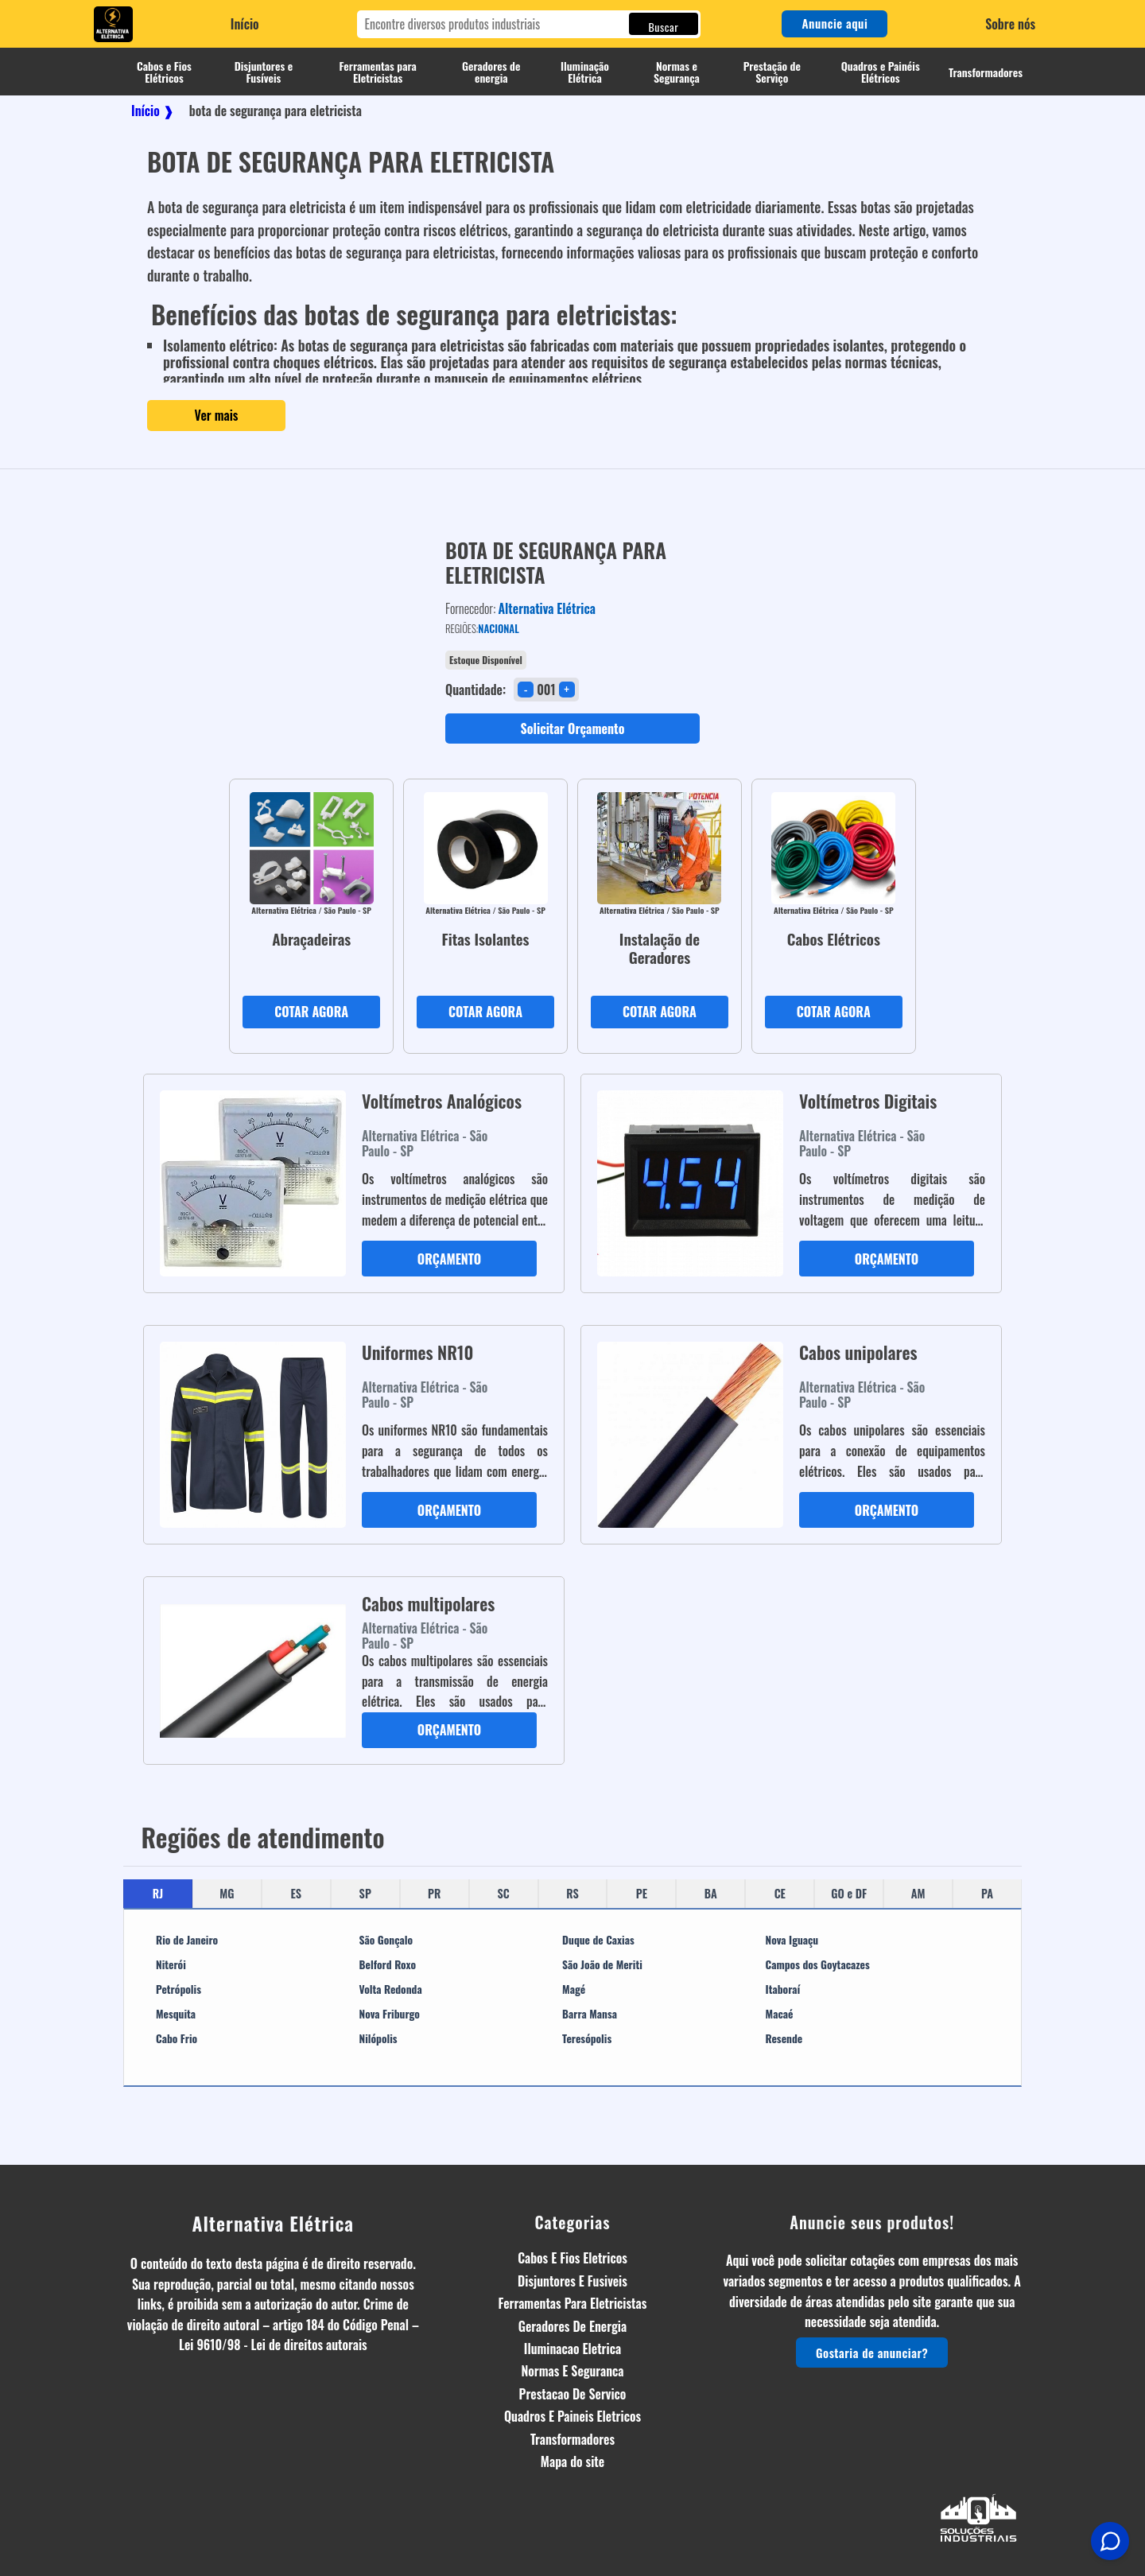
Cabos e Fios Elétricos (164, 71)
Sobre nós (1010, 23)
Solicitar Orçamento (573, 728)
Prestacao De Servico (573, 2393)
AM (918, 1893)
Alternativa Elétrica (273, 2223)
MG (226, 1893)
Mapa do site (572, 2461)
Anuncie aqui (834, 23)
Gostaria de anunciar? (872, 2352)
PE (641, 1893)
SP (365, 1893)
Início (245, 23)
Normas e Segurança (677, 71)
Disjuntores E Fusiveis (572, 2280)
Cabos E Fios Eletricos (572, 2257)
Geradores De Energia (572, 2326)
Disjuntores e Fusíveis (264, 71)
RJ (158, 1893)
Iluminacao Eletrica (572, 2348)
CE (780, 1893)
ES (296, 1893)
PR (434, 1893)
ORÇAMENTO (449, 1259)
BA (710, 1893)
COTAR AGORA (311, 1011)
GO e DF (849, 1893)
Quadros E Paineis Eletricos (572, 2416)
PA (987, 1893)
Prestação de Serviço (772, 71)
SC (503, 1893)
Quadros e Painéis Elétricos (880, 71)
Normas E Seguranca (572, 2370)
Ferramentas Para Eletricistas (573, 2303)
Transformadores (986, 72)
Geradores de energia (491, 71)
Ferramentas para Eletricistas (378, 71)
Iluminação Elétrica (585, 71)
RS (572, 1893)
